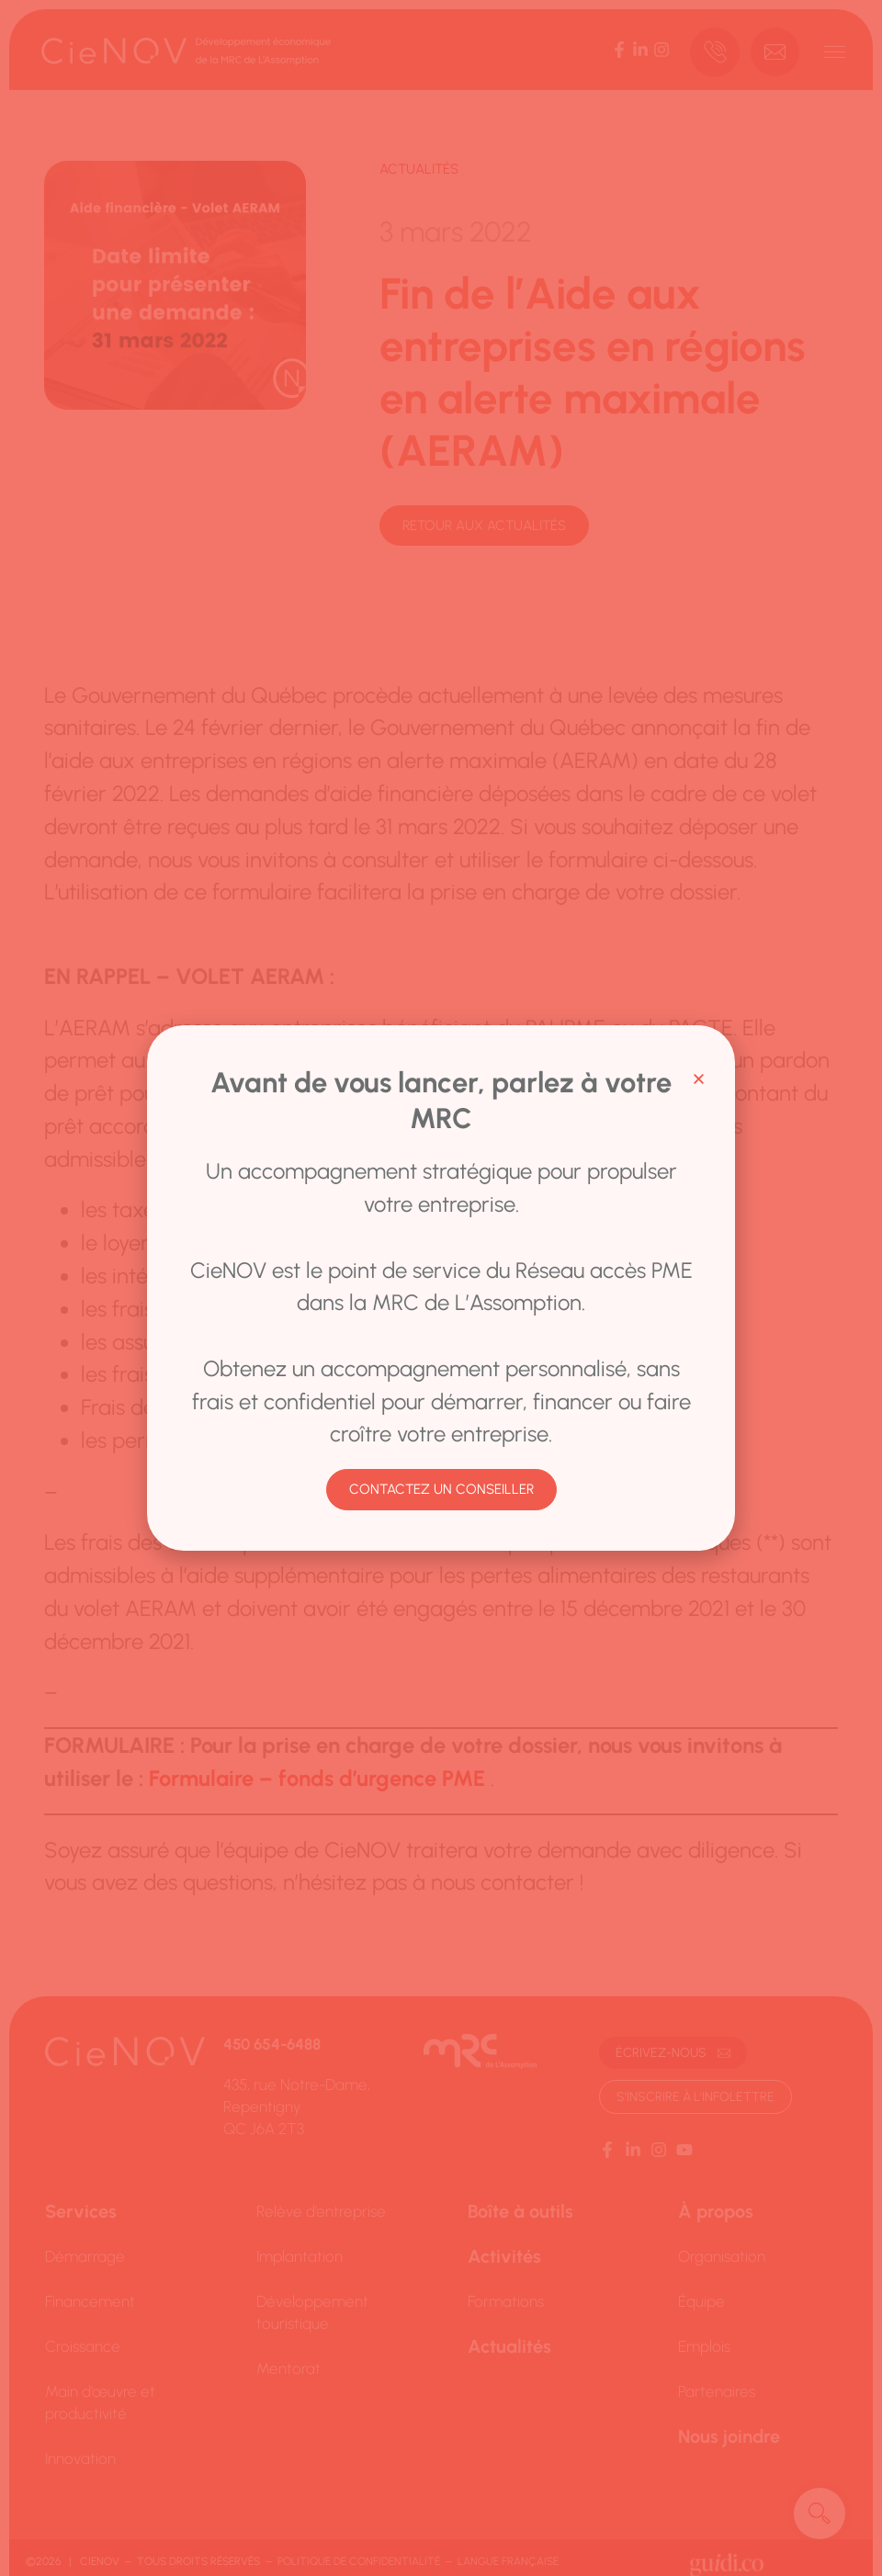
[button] (699, 1079)
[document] (441, 1288)
